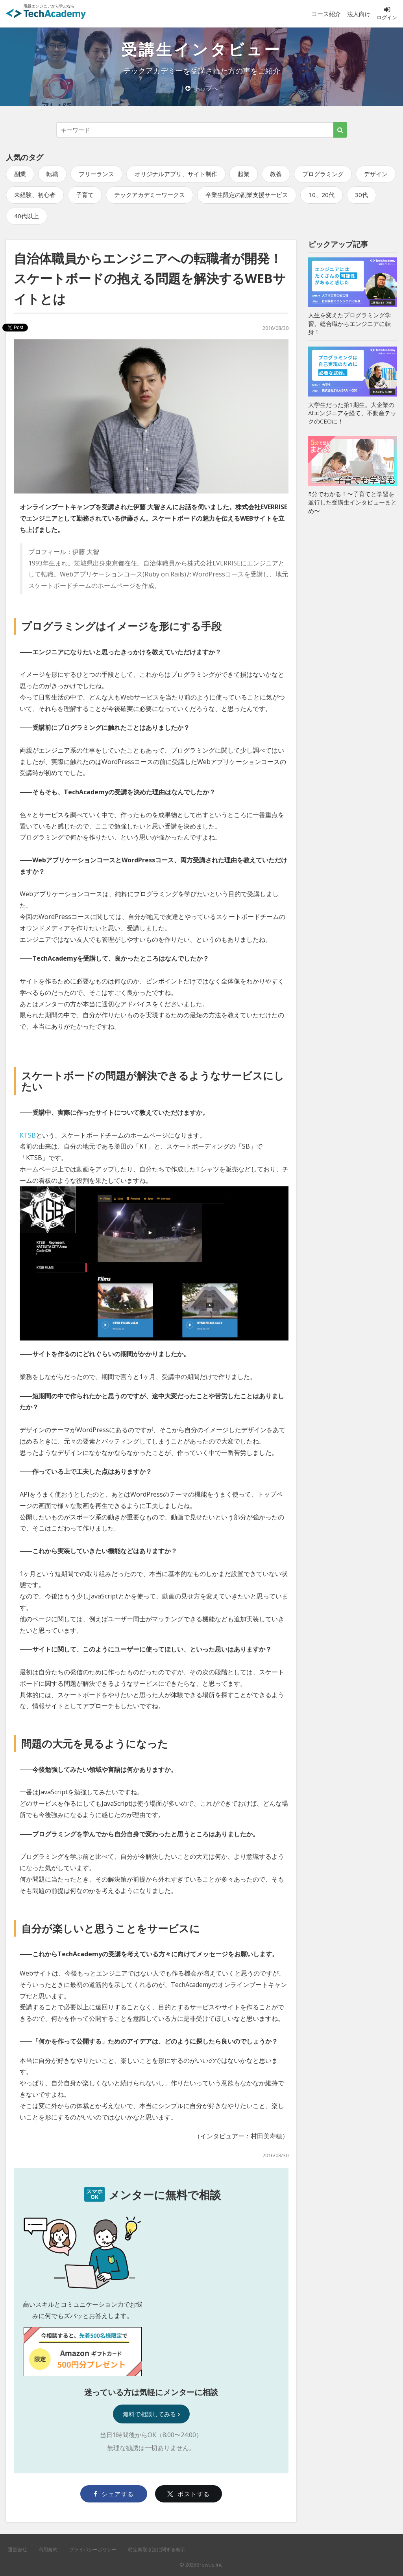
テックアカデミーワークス (149, 195)
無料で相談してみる (151, 2414)
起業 (244, 174)
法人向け (359, 14)
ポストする (188, 2494)
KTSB (28, 1135)
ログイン (387, 13)
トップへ (201, 88)
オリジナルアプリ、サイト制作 (176, 174)
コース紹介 (326, 14)
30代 (361, 195)
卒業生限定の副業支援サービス (246, 195)
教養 (276, 174)
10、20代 (322, 195)
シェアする (114, 2494)
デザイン (376, 174)
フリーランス (96, 174)
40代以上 (26, 216)
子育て (85, 195)
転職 (52, 174)
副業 (20, 174)
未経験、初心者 (34, 195)
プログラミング (323, 174)
